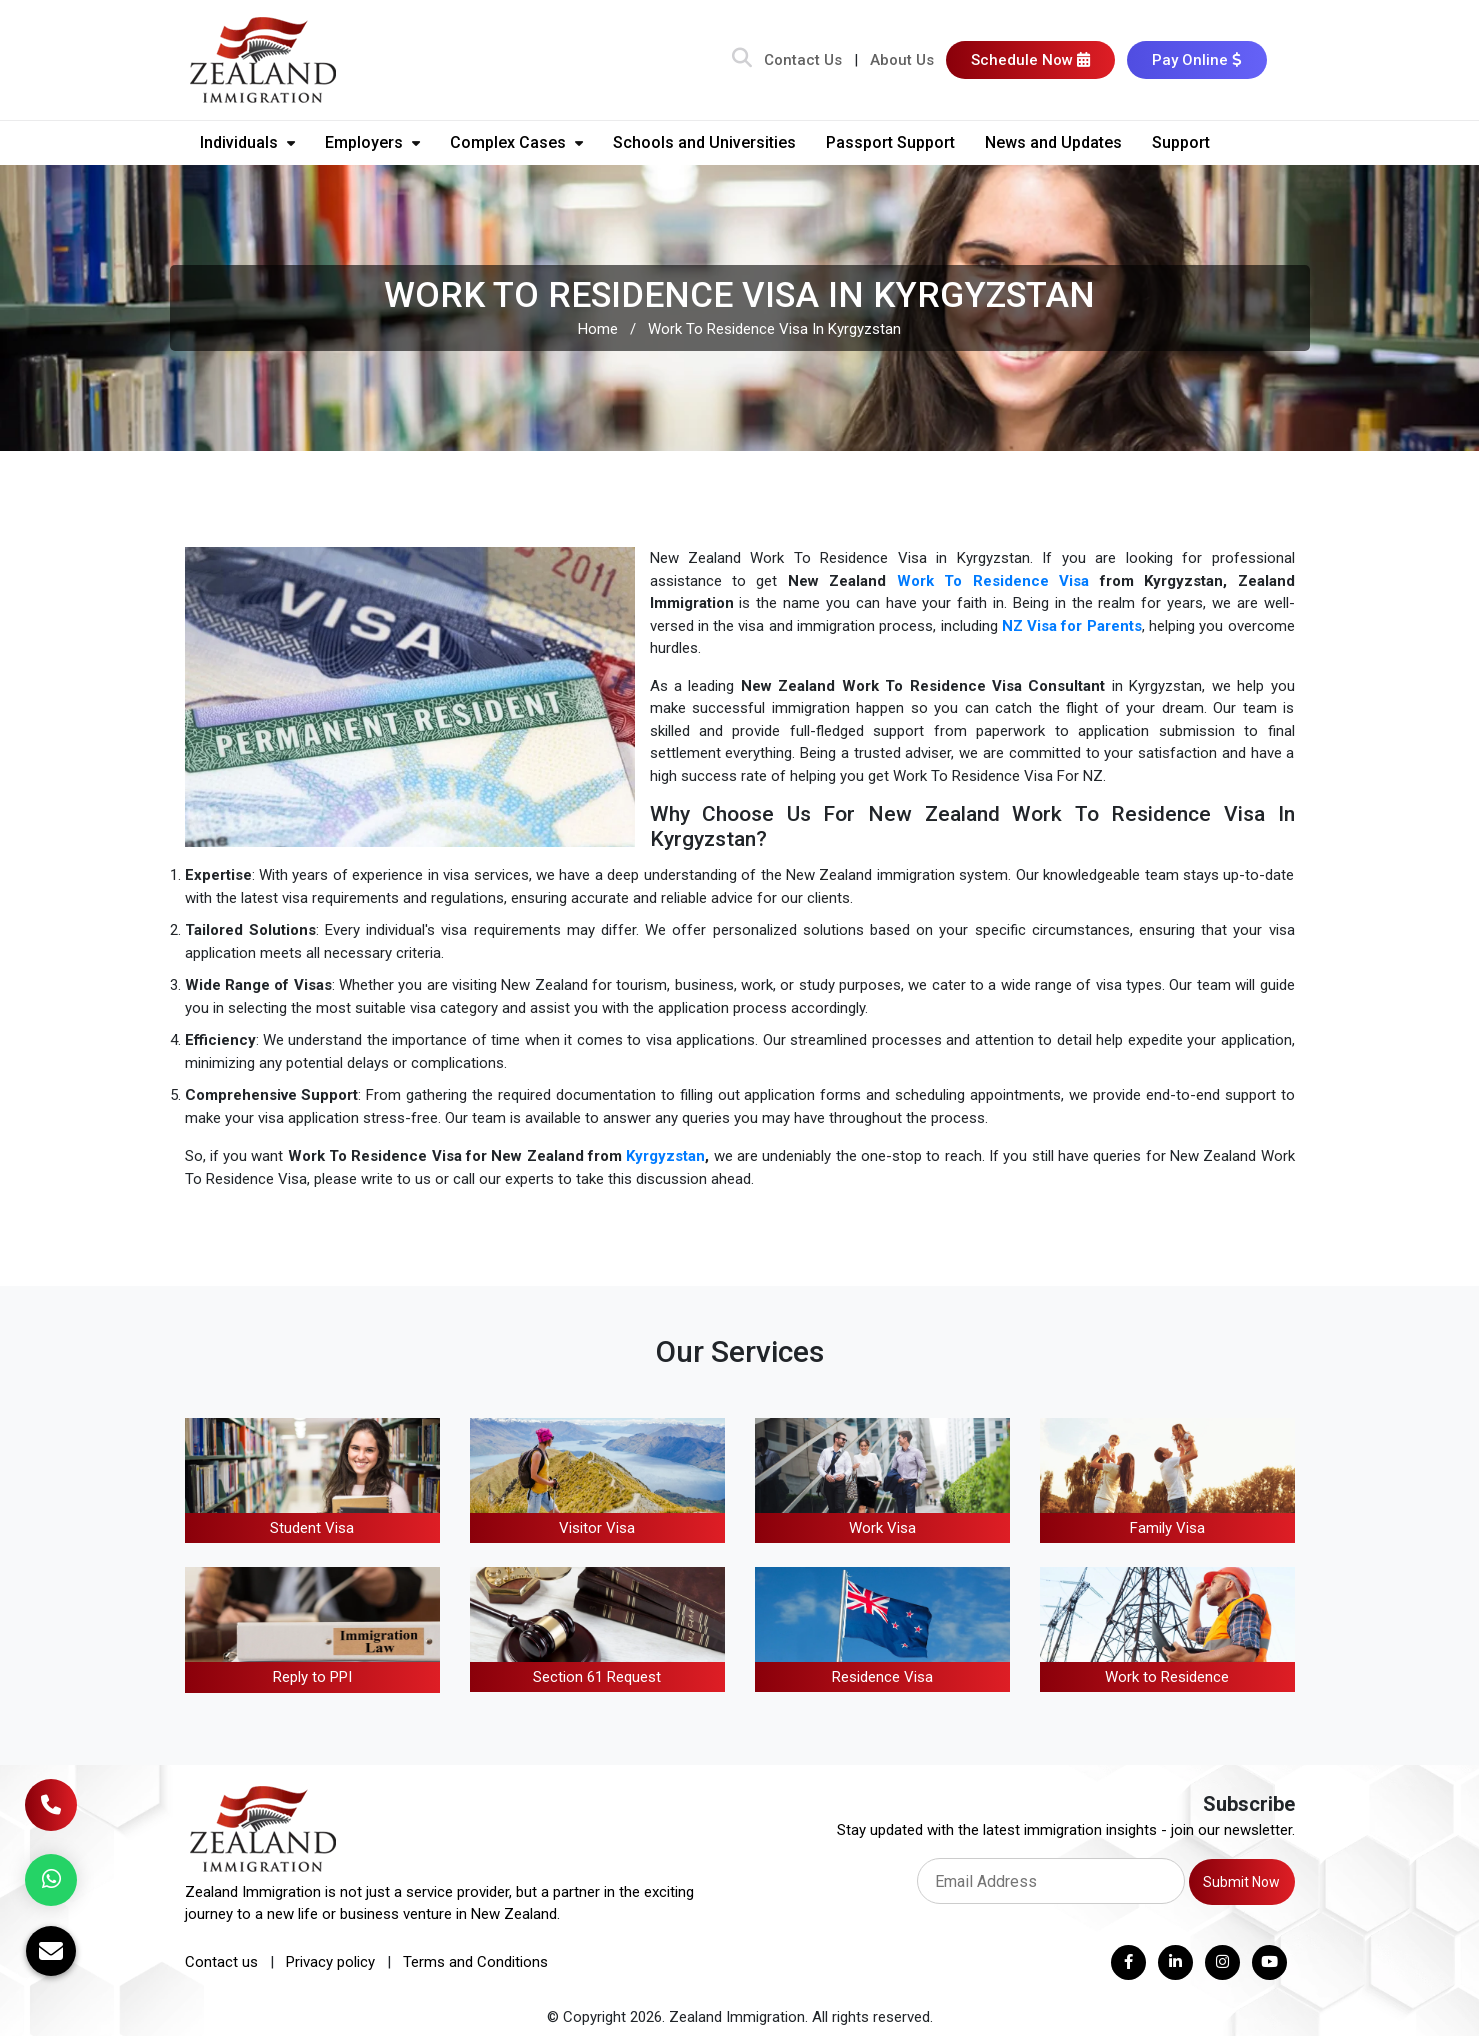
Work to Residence (1167, 1677)
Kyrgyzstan (665, 1156)
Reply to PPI (312, 1677)
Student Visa (312, 1528)
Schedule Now (1030, 60)
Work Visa (882, 1528)
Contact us (221, 1962)
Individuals (247, 142)
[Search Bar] (742, 60)
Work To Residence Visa (993, 581)
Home (598, 329)
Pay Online (1197, 60)
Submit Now (1241, 1882)
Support (1181, 142)
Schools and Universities (704, 142)
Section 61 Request (597, 1677)
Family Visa (1167, 1528)
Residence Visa (882, 1677)
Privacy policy (330, 1962)
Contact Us (803, 60)
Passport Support (890, 142)
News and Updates (1053, 142)
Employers (372, 142)
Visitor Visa (597, 1528)
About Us (902, 60)
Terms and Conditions (475, 1962)
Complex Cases (516, 142)
